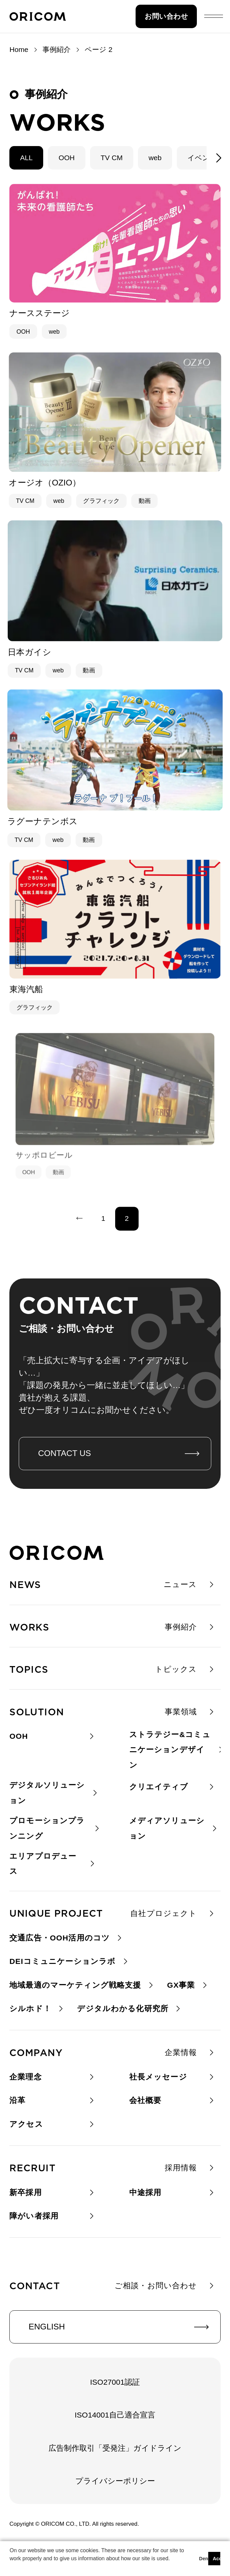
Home (18, 49)
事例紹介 (57, 49)
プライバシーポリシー (115, 2480)
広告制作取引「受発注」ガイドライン (115, 2448)
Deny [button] (202, 2558)
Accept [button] (217, 2558)
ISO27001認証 (115, 2382)
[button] (11, 2567)
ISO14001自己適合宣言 (115, 2414)
